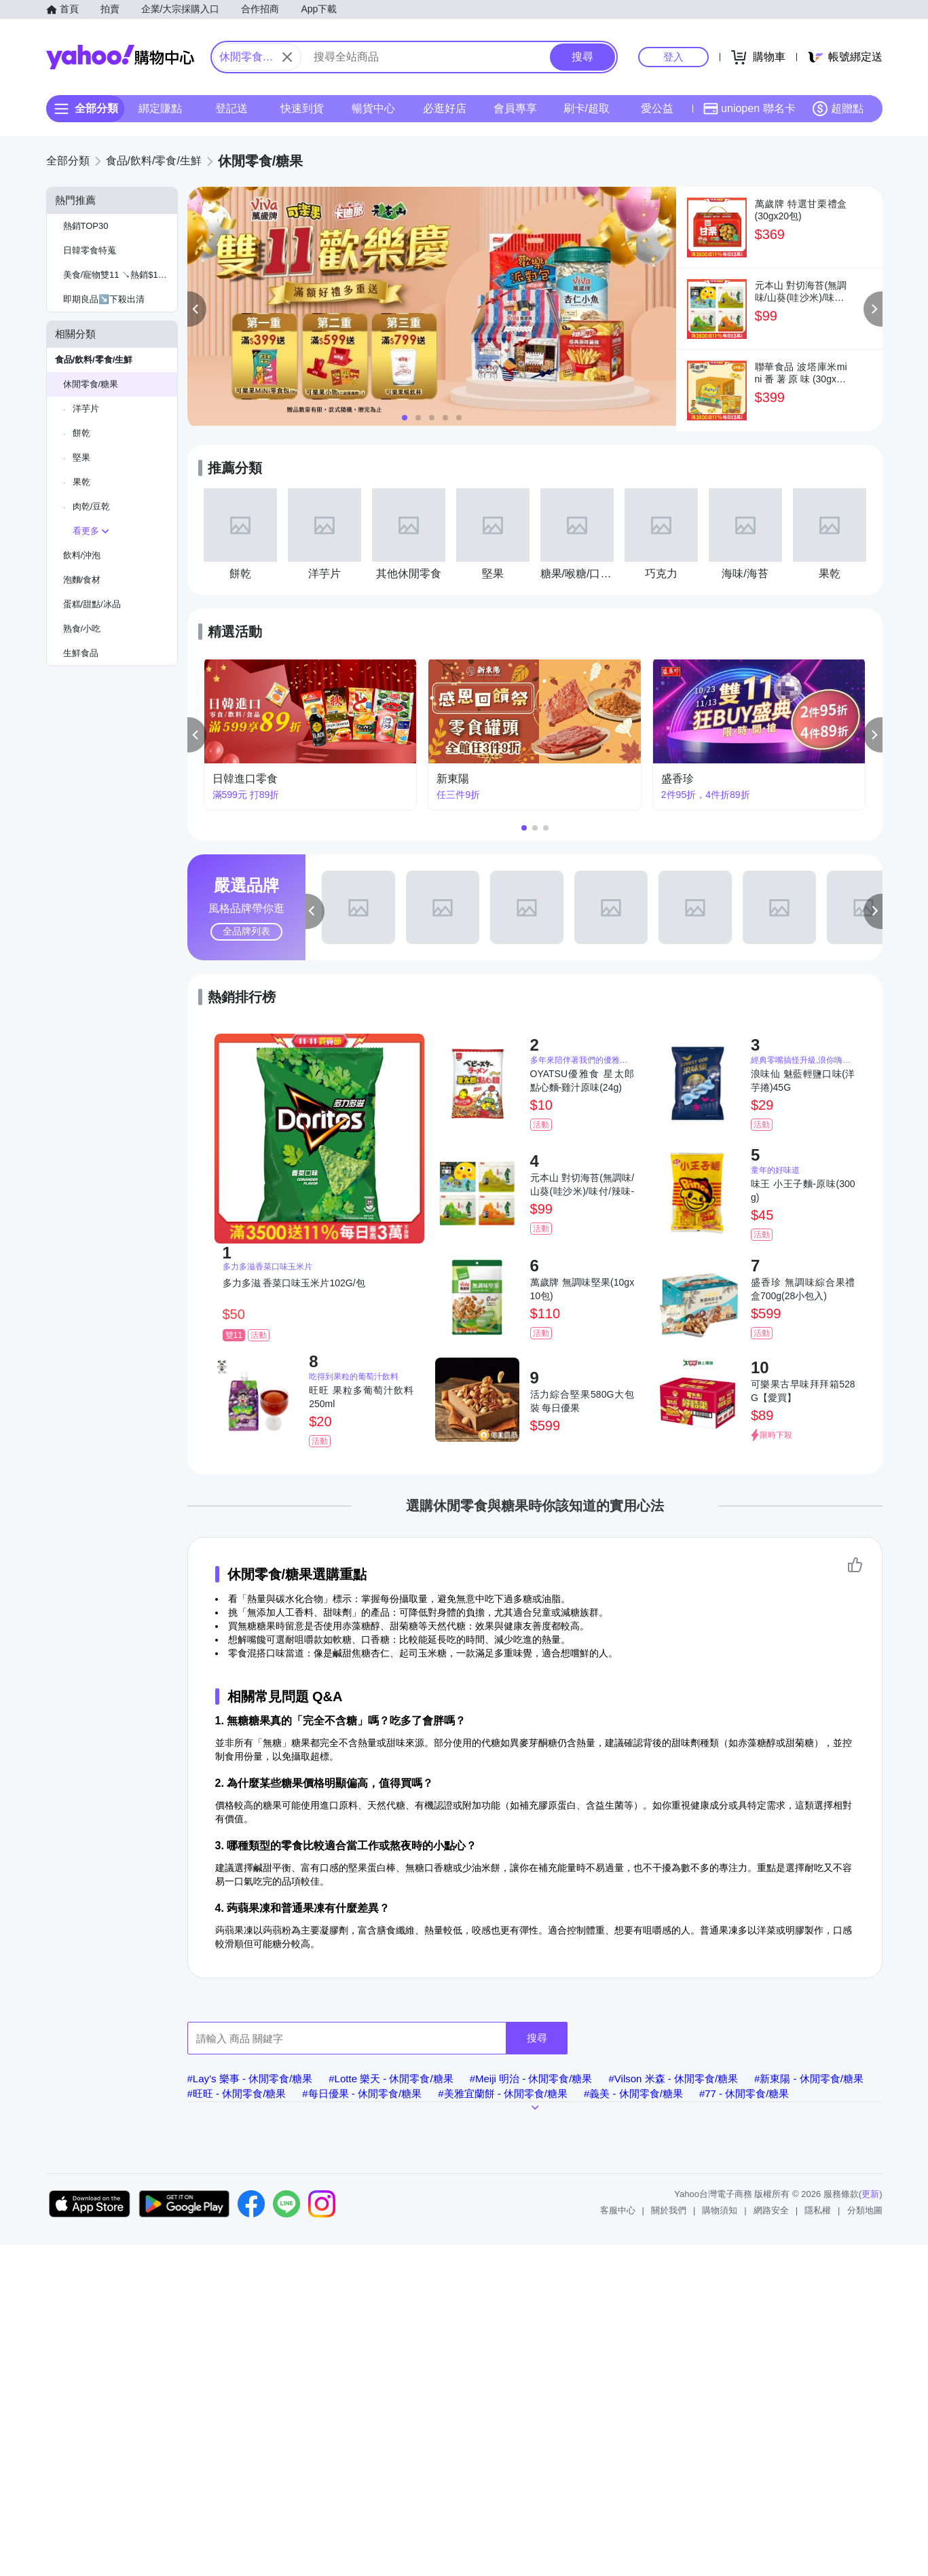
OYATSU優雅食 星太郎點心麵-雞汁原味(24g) (582, 1080)
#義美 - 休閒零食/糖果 (633, 2093)
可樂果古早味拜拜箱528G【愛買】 (803, 1391)
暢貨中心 (373, 108)
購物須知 (719, 2210)
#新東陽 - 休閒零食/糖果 (809, 2078)
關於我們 (668, 2210)
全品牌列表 (246, 931)
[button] (196, 309)
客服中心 (617, 2210)
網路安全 (771, 2210)
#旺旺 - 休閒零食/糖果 (236, 2093)
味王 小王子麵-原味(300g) (803, 1190)
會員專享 (515, 108)
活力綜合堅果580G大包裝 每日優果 (582, 1401)
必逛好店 (444, 108)
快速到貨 (302, 108)
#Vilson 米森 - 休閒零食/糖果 (673, 2078)
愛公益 (657, 108)
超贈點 (838, 109)
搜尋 (537, 2038)
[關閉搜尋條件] (287, 57)
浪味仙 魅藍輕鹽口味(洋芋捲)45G (803, 1080)
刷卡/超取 (586, 108)
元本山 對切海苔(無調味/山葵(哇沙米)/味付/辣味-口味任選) (582, 1185)
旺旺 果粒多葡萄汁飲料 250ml (361, 1397)
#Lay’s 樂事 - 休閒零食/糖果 (250, 2078)
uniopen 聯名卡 (749, 108)
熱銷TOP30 (86, 226)
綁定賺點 (160, 108)
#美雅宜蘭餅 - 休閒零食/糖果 (503, 2093)
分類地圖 (865, 2210)
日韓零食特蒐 (89, 250)
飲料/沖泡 (82, 555)
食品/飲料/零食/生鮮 (94, 360)
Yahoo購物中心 (120, 57)
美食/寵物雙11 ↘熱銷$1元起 (119, 275)
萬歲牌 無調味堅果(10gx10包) (582, 1289)
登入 (673, 56)
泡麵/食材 (82, 580)
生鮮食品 (80, 653)
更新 (870, 2194)
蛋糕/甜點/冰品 (92, 604)
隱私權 (817, 2210)
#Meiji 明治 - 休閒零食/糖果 (531, 2078)
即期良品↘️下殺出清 (104, 299)
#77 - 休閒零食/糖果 (744, 2093)
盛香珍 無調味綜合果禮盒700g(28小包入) (803, 1289)
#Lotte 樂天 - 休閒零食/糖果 (391, 2078)
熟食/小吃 (82, 628)
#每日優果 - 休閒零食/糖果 (362, 2093)
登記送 (231, 108)
